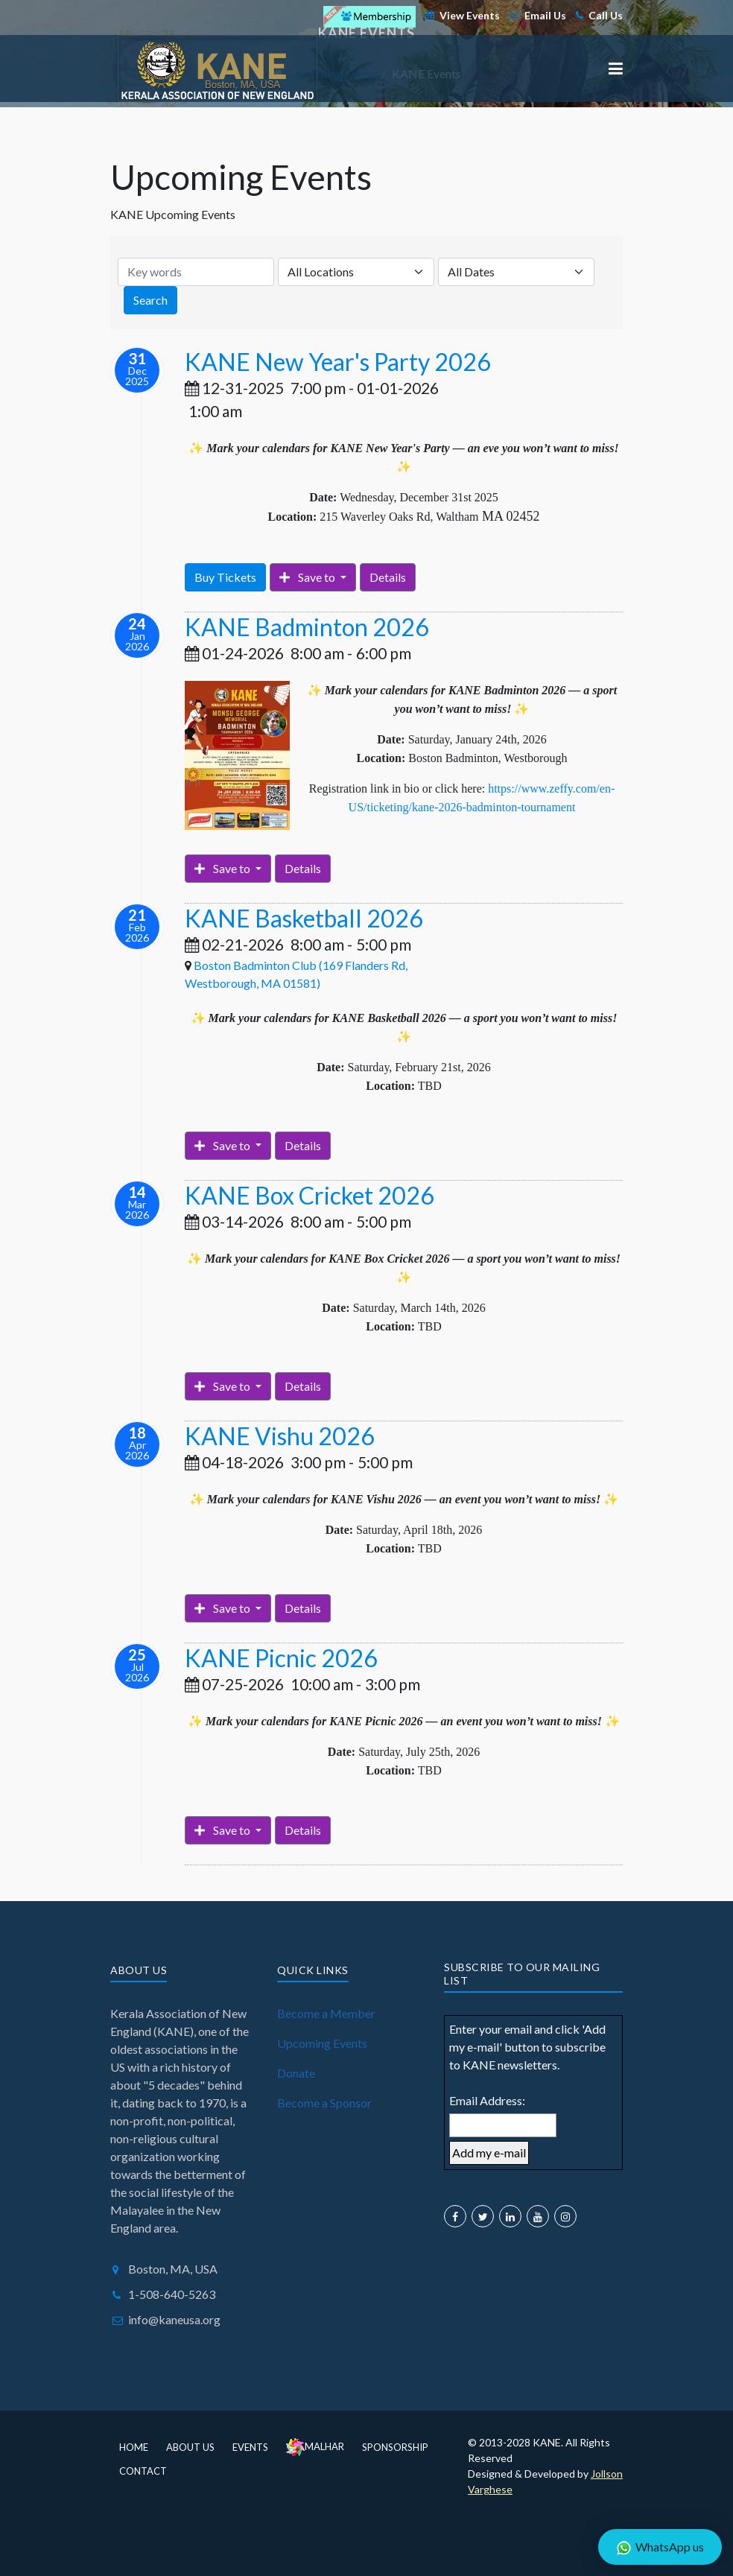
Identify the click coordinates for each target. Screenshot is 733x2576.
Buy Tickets (225, 577)
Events (250, 2447)
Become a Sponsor (324, 2103)
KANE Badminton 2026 (307, 626)
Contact (143, 2471)
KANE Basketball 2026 (304, 918)
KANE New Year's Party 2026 (338, 361)
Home (133, 2447)
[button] (616, 68)
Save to (308, 577)
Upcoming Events (322, 2043)
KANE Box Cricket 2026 (309, 1195)
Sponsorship (395, 2447)
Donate (296, 2073)
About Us (190, 2447)
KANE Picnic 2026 (281, 1657)
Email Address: (487, 2100)
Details (387, 577)
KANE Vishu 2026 (280, 1435)
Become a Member (326, 2013)
